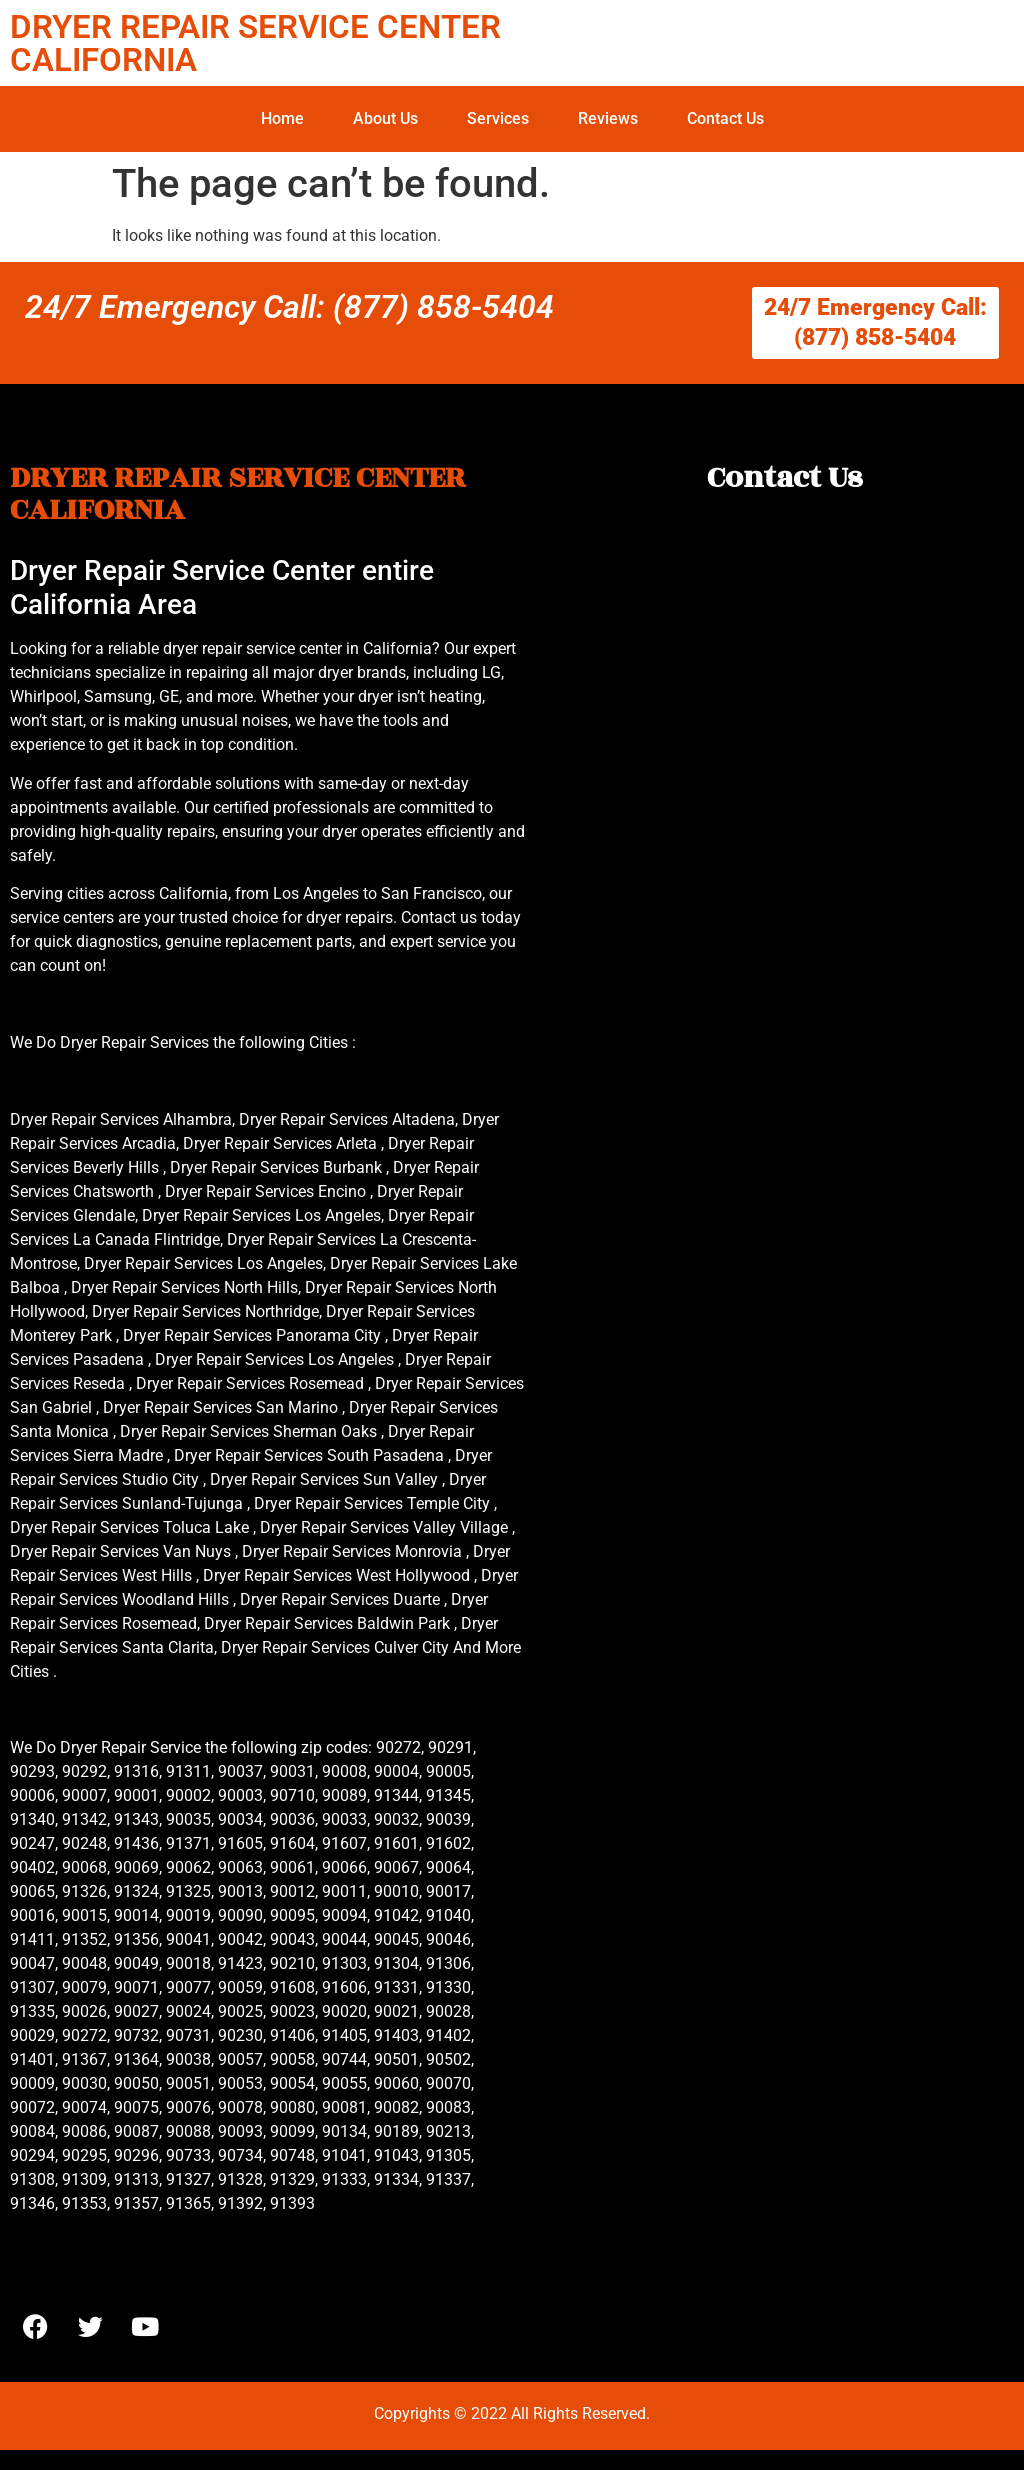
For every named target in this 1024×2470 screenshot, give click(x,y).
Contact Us (725, 118)
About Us (385, 118)
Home (282, 118)
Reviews (608, 118)
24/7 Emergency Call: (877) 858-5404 (289, 307)
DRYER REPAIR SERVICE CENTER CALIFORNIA (255, 43)
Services (498, 118)
